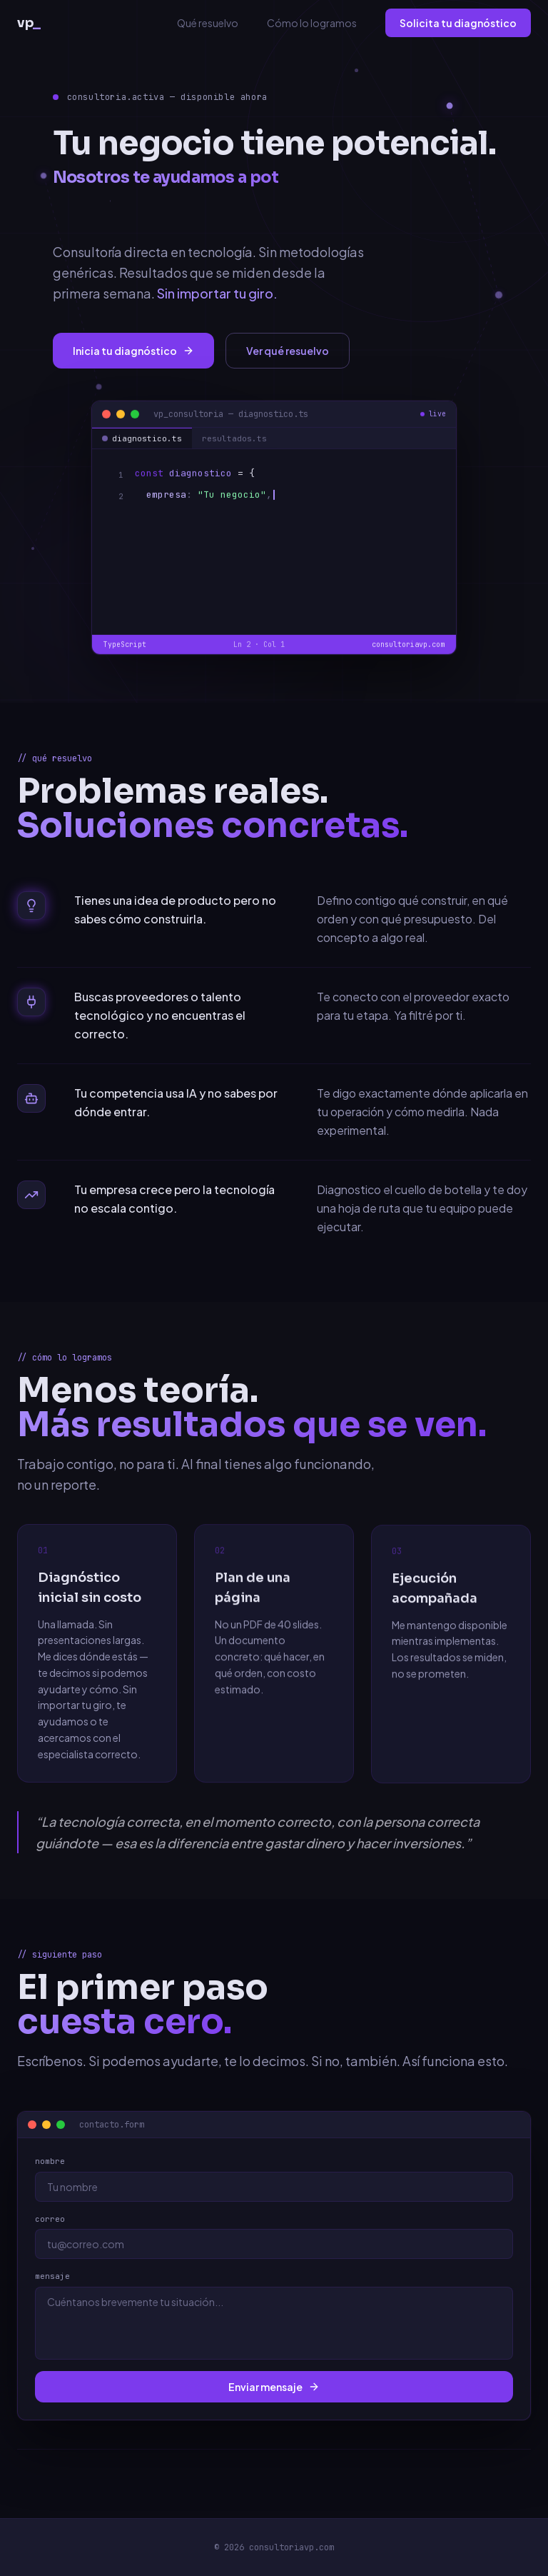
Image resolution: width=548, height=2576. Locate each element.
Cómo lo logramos (312, 22)
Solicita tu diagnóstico (458, 22)
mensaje (60, 2276)
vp (29, 23)
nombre (58, 2161)
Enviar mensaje (282, 2386)
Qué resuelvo (207, 22)
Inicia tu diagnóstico (133, 350)
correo (58, 2219)
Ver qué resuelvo (287, 350)
